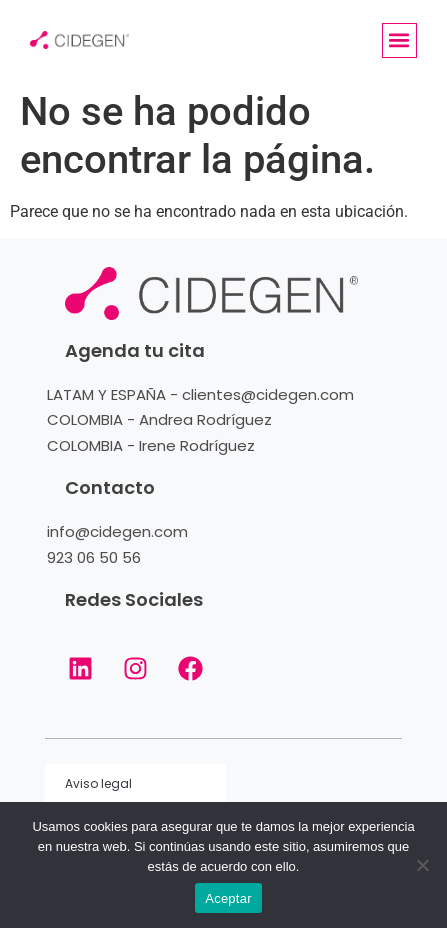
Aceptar (228, 898)
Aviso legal (98, 783)
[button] (399, 40)
